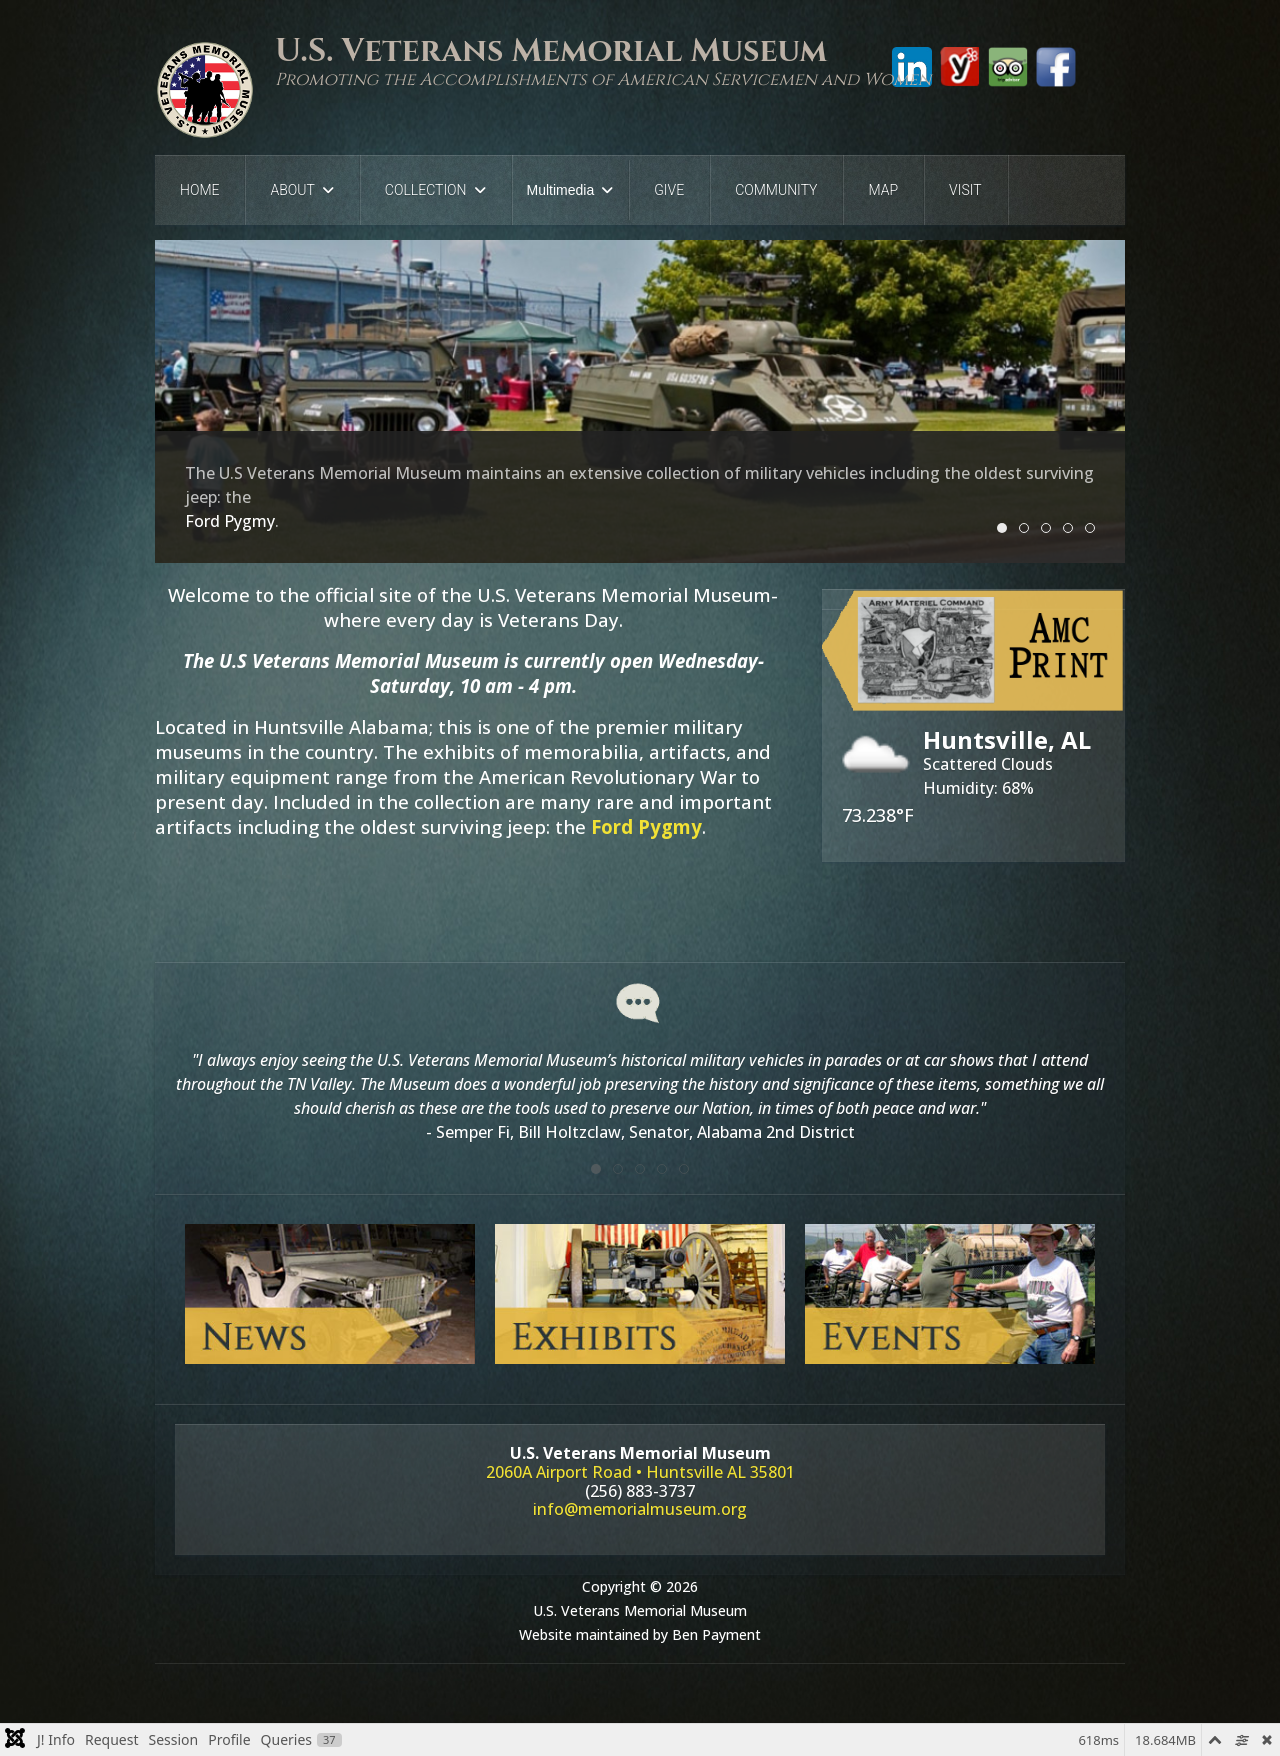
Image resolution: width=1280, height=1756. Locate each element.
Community (776, 190)
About (292, 190)
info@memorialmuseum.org (640, 1509)
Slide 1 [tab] (1006, 529)
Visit (965, 190)
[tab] (596, 1169)
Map (883, 190)
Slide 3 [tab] (1050, 529)
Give (669, 190)
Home (199, 190)
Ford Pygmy (646, 826)
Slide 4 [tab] (1072, 529)
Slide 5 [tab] (1094, 529)
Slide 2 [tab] (1028, 529)
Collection (426, 190)
